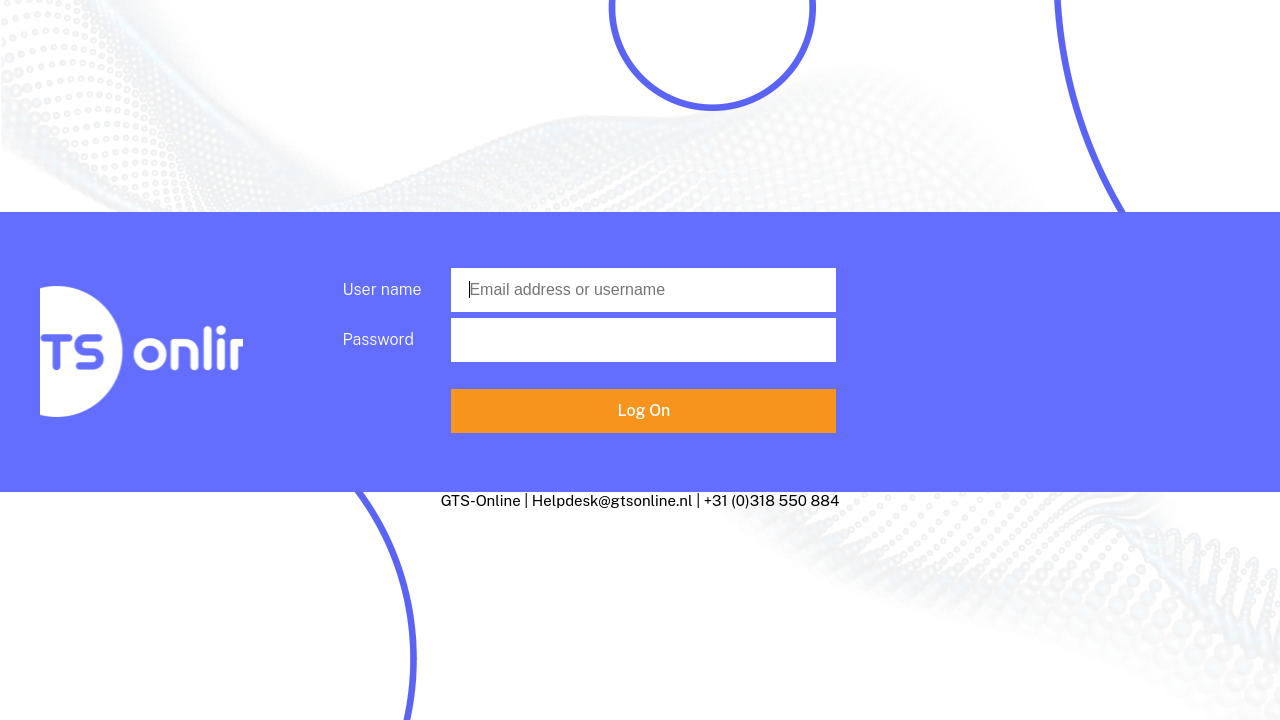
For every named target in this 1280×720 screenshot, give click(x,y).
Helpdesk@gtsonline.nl (612, 500)
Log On (644, 410)
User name (382, 289)
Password (378, 339)
